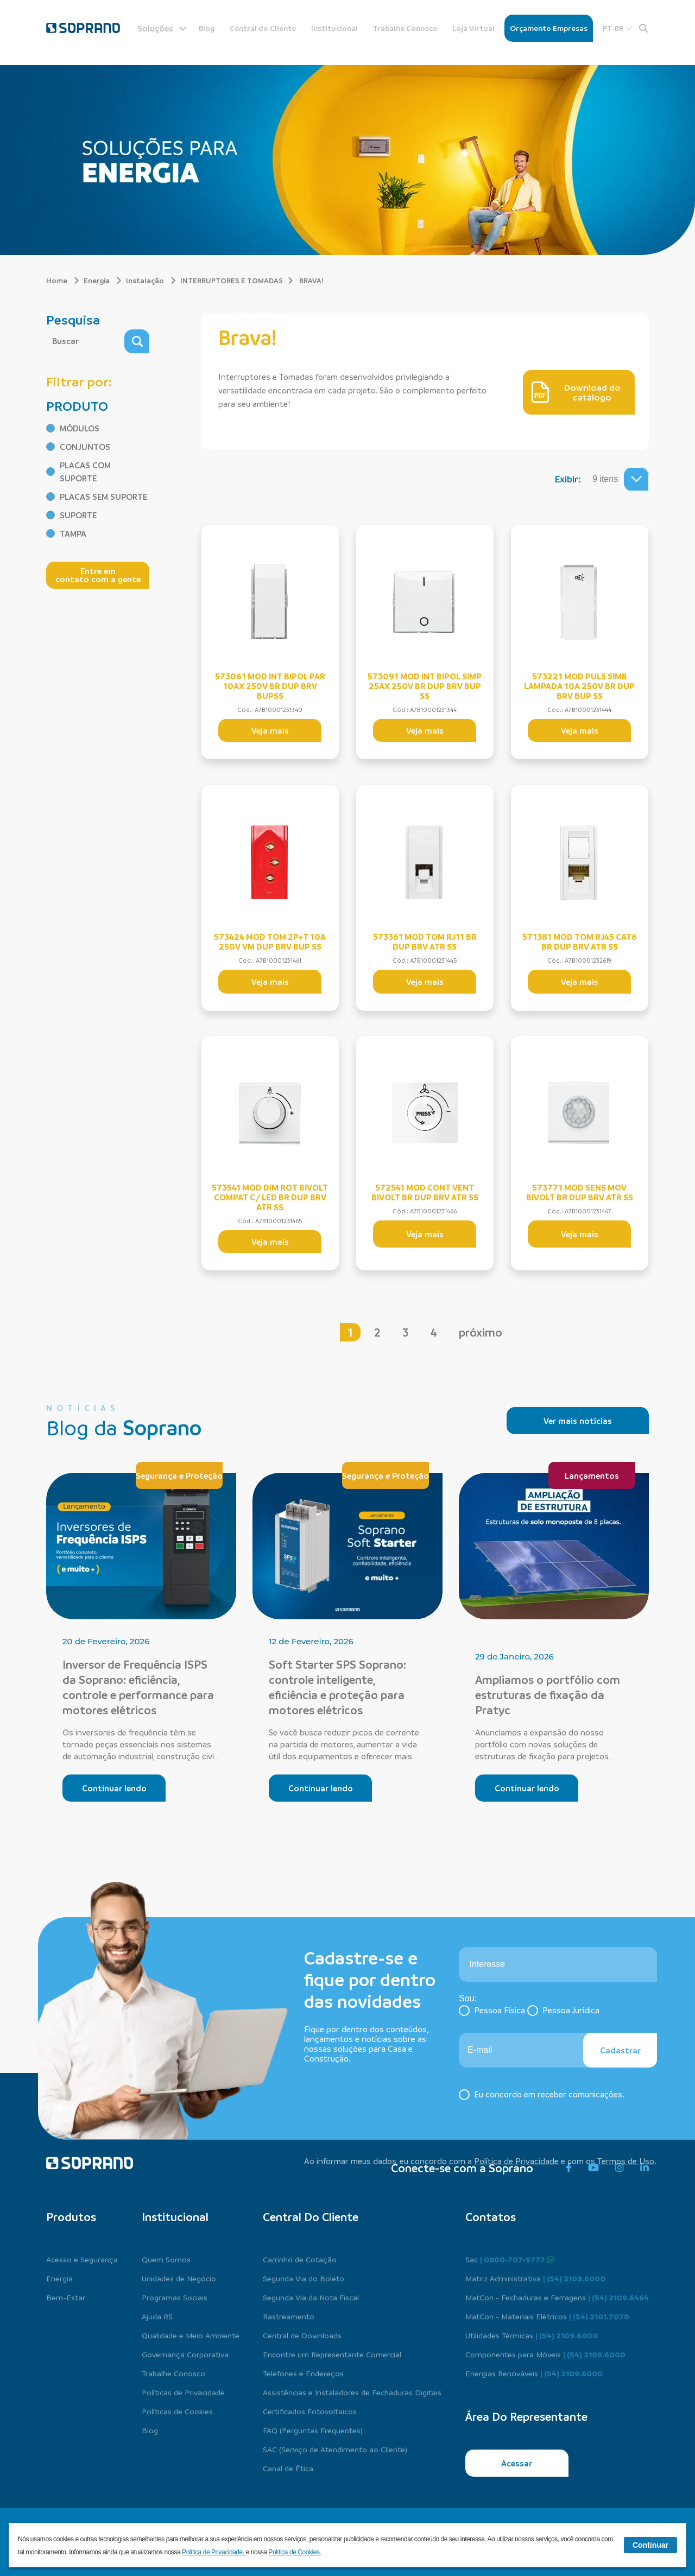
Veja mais (270, 730)
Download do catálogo (576, 392)
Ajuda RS (157, 2316)
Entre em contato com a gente (98, 574)
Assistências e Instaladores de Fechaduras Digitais (352, 2392)
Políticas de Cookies (177, 2411)
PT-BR (618, 28)
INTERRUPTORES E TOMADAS (231, 280)
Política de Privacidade (516, 2160)
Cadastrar (620, 2050)
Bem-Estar (65, 2297)
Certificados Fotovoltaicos (310, 2411)
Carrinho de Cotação (300, 2259)
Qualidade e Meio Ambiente (190, 2335)
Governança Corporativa (185, 2354)
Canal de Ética (288, 2468)
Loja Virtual (473, 28)
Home (62, 280)
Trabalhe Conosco (405, 28)
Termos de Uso (625, 2160)
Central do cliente (310, 2217)
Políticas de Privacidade (183, 2392)
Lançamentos (592, 1475)
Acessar (516, 2463)
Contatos (490, 2217)
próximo (480, 1332)
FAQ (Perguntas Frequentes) (313, 2430)
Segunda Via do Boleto (303, 2278)
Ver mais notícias (578, 1420)
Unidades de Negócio (179, 2278)
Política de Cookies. (294, 2552)
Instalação (151, 280)
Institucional (334, 28)
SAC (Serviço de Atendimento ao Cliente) (335, 2449)
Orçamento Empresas (548, 28)
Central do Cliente (263, 28)
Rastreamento (288, 2316)
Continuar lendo (114, 1788)
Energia (103, 280)
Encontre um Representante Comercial (332, 2354)
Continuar (650, 2545)
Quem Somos (166, 2259)
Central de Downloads (302, 2335)
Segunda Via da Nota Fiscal (311, 2297)
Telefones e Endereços (303, 2373)
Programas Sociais (174, 2297)
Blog (207, 28)
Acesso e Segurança (82, 2259)
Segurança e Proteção (179, 1475)
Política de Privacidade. (214, 2552)
